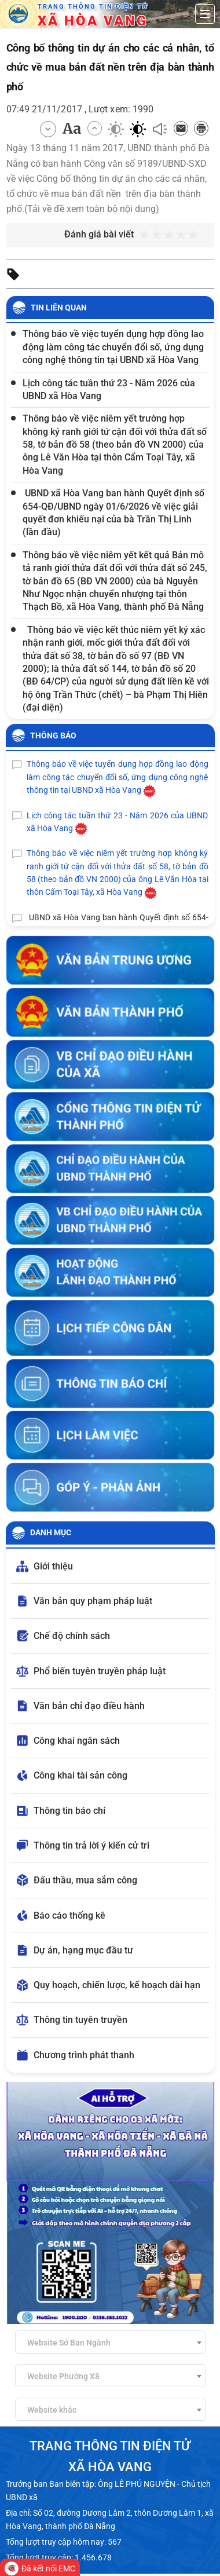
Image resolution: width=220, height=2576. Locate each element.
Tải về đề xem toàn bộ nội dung (91, 208)
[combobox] (110, 2342)
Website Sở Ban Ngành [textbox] (69, 2342)
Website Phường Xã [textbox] (63, 2376)
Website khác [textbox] (51, 2409)
